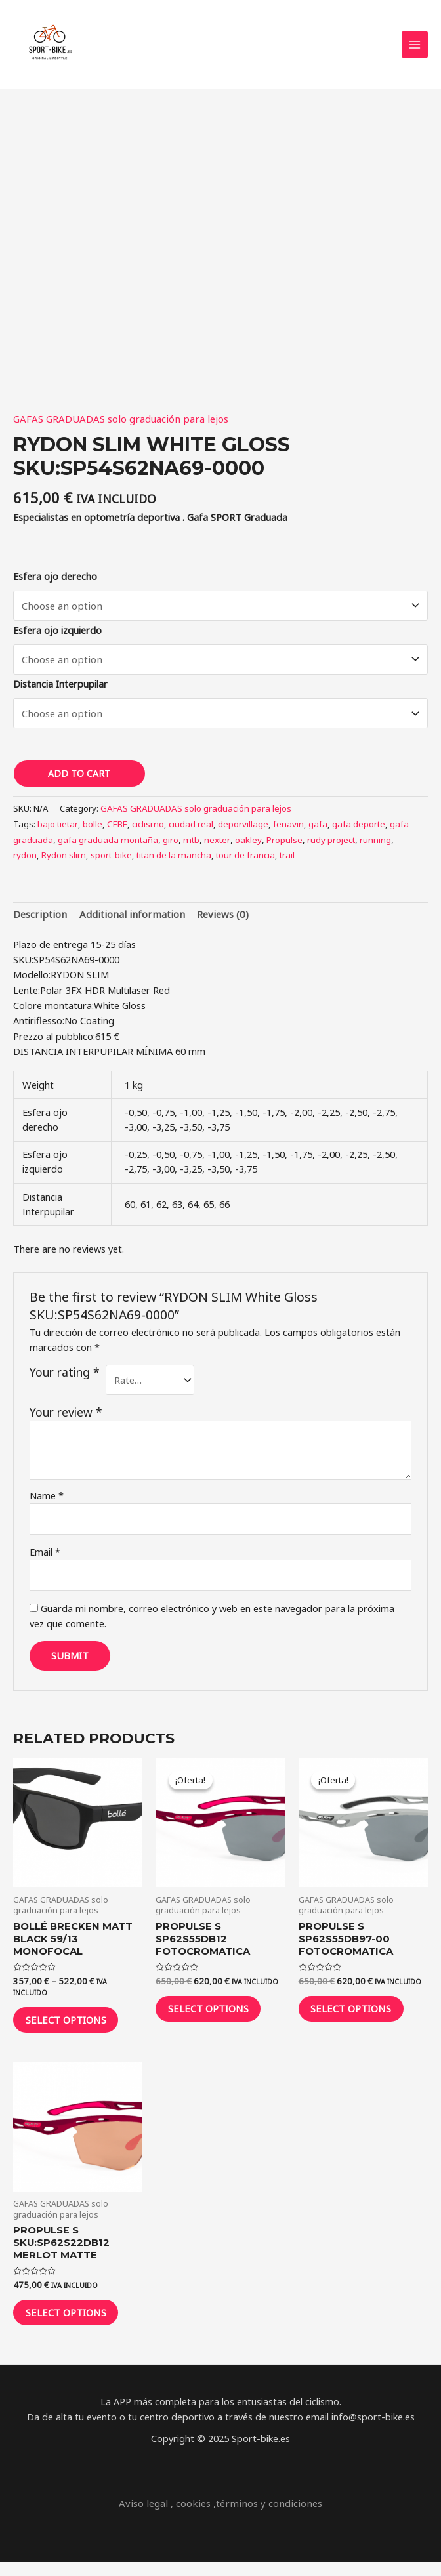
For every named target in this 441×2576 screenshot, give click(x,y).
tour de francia (242, 861)
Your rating (65, 1378)
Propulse (282, 846)
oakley (245, 846)
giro (169, 846)
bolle (92, 831)
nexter (214, 846)
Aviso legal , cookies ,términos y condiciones (221, 2517)
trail (284, 861)
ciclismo (146, 831)
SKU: (23, 965)
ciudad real (189, 831)
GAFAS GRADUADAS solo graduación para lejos (116, 427)
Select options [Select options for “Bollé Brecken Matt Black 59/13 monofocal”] (74, 2026)
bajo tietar (57, 831)
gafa (316, 831)
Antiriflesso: (38, 1026)
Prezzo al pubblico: (54, 1041)
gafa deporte (356, 831)
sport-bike (110, 861)
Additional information (125, 919)
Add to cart (79, 781)
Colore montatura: (53, 1011)
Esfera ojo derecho (55, 584)
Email (45, 1556)
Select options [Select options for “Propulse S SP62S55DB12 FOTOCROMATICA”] (216, 2015)
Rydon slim (63, 861)
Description (38, 919)
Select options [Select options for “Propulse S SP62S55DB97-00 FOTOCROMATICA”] (359, 2015)
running (372, 846)
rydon (25, 861)
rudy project (328, 846)
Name (47, 1500)
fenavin (286, 831)
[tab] (38, 920)
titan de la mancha (172, 861)
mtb (189, 846)
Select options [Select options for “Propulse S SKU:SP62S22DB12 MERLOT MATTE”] (74, 2324)
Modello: (32, 980)
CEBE (117, 831)
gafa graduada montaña (107, 846)
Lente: (26, 995)
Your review (66, 1417)
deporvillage (241, 831)
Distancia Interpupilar (60, 691)
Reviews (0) (211, 919)
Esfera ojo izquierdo (57, 637)
